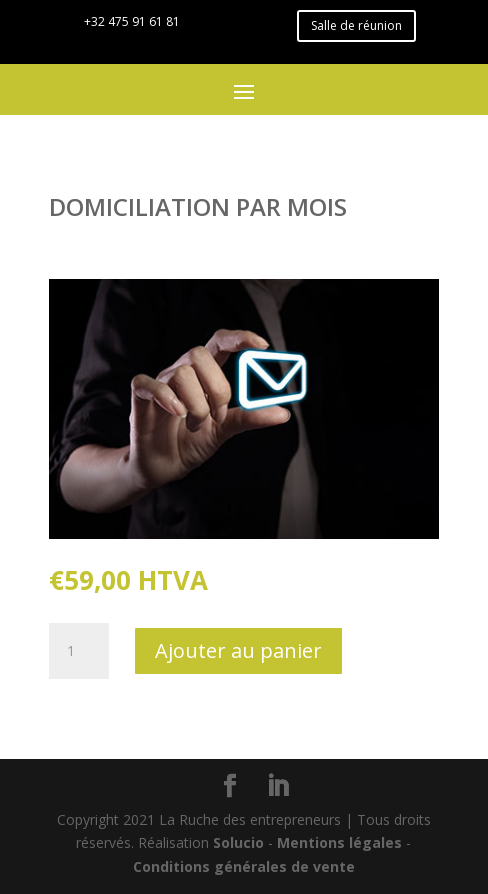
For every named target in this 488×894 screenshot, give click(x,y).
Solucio (238, 842)
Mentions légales (339, 842)
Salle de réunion (356, 25)
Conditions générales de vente (244, 866)
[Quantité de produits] (79, 651)
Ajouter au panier (238, 650)
